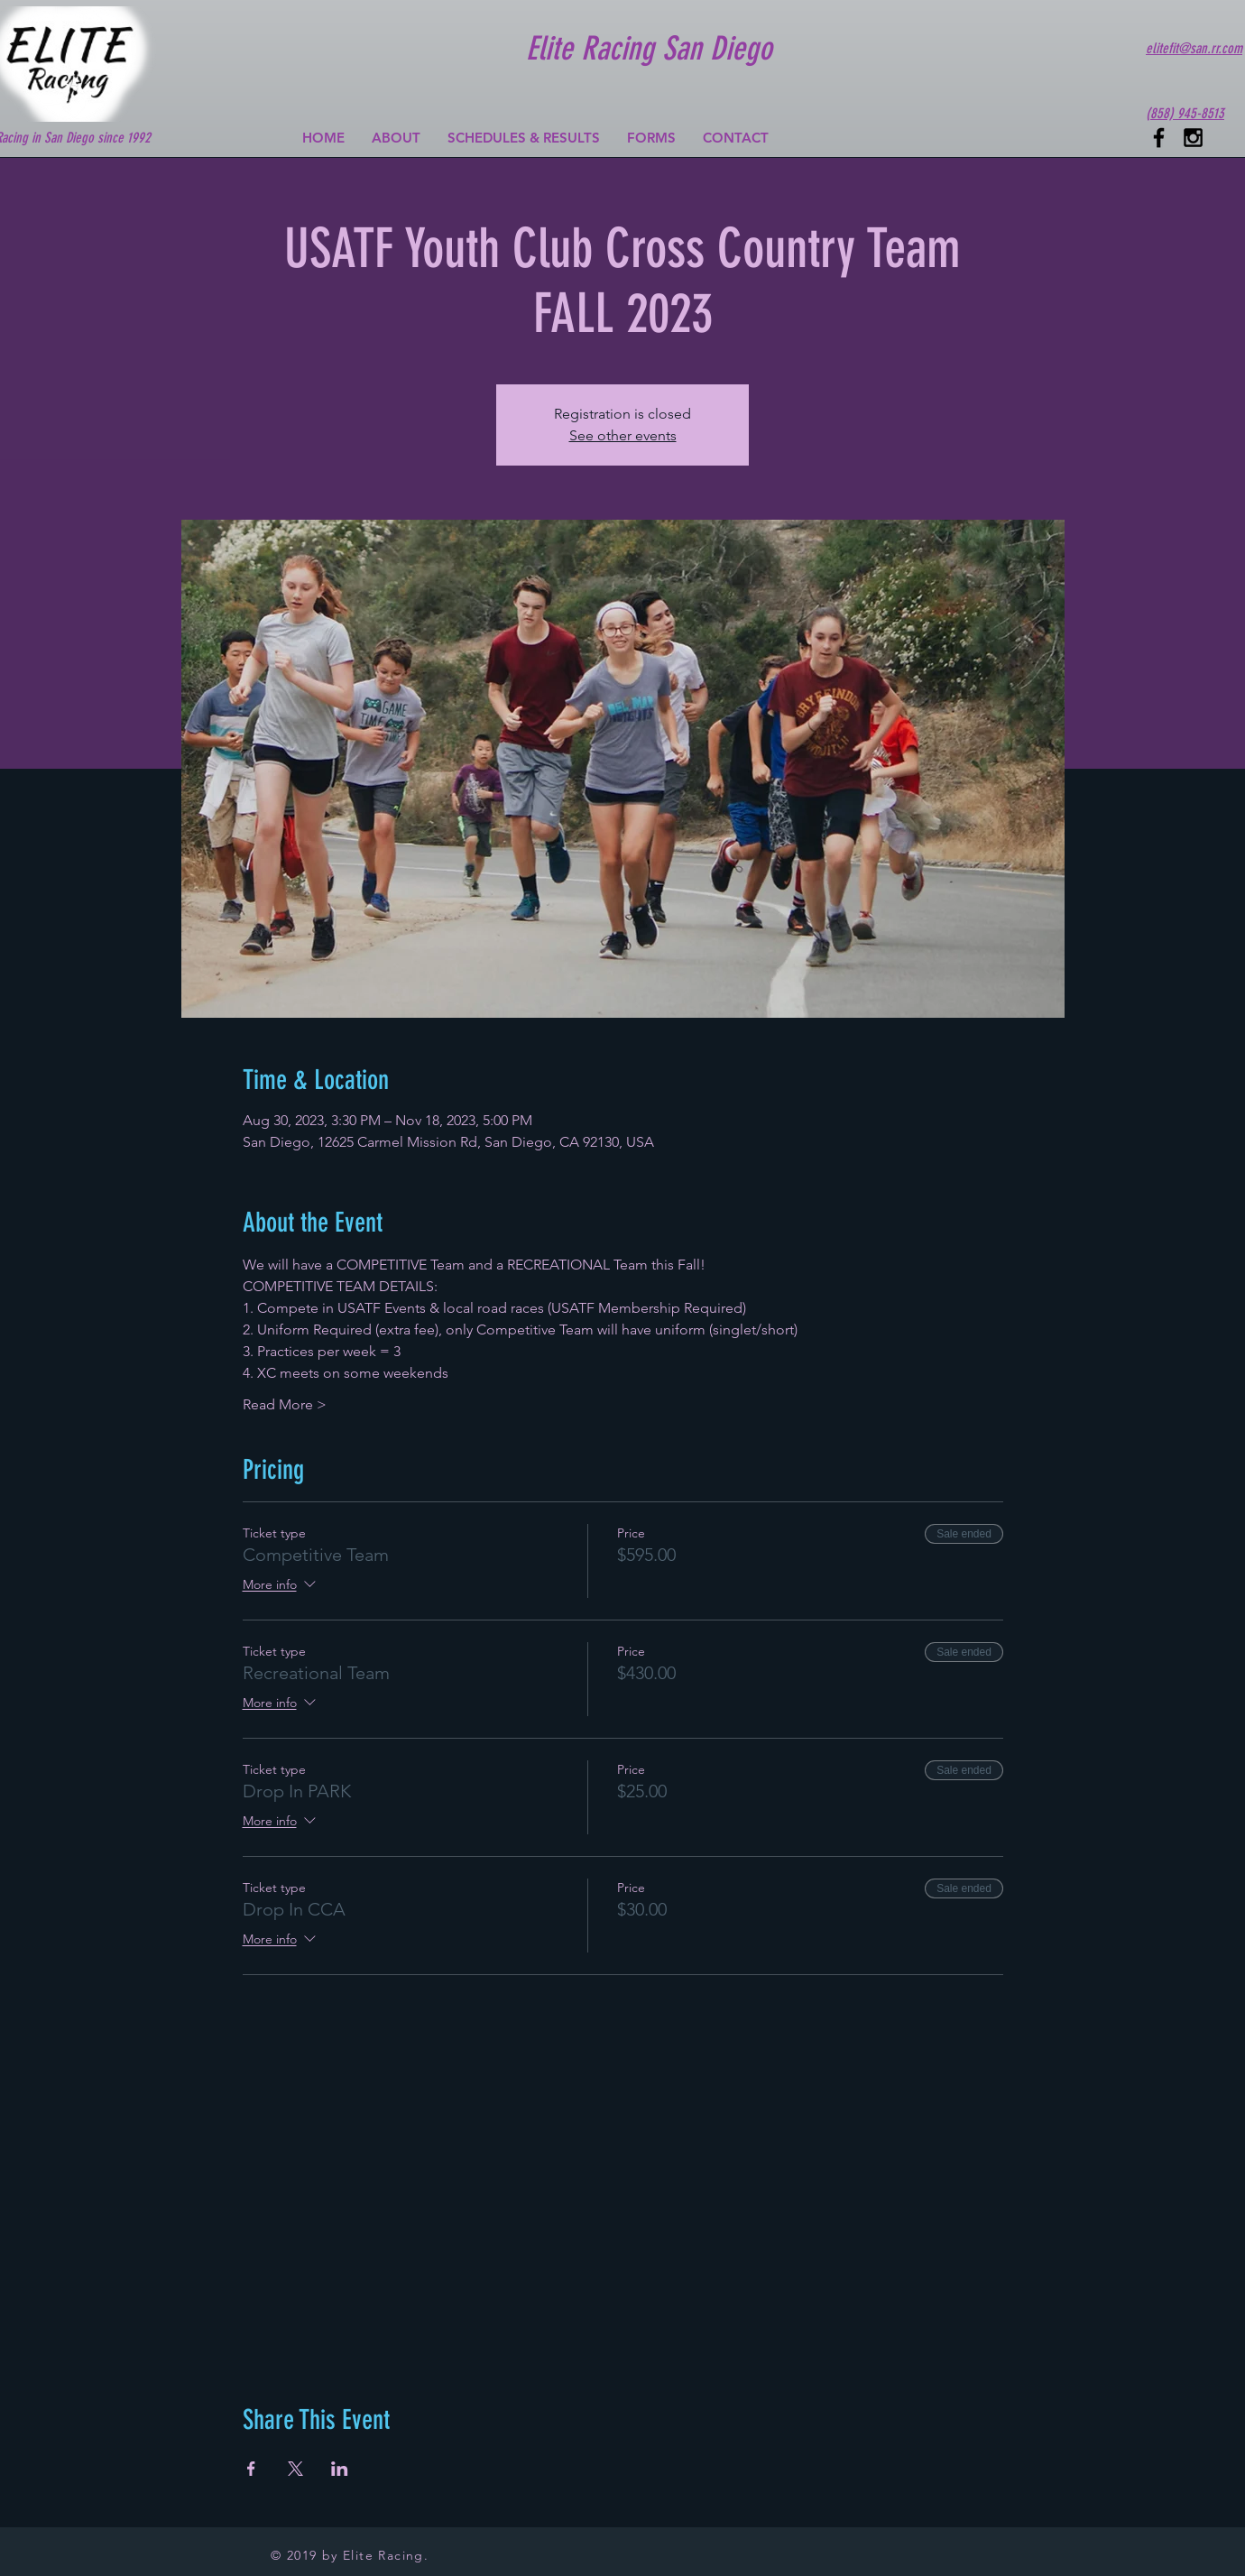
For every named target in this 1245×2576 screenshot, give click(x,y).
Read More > (285, 1404)
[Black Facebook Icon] (1159, 138)
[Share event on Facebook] (251, 2468)
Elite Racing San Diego (649, 48)
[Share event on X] (295, 2468)
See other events (623, 435)
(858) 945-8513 (1185, 113)
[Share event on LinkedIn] (339, 2468)
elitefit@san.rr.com (1194, 48)
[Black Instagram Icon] (1193, 138)
